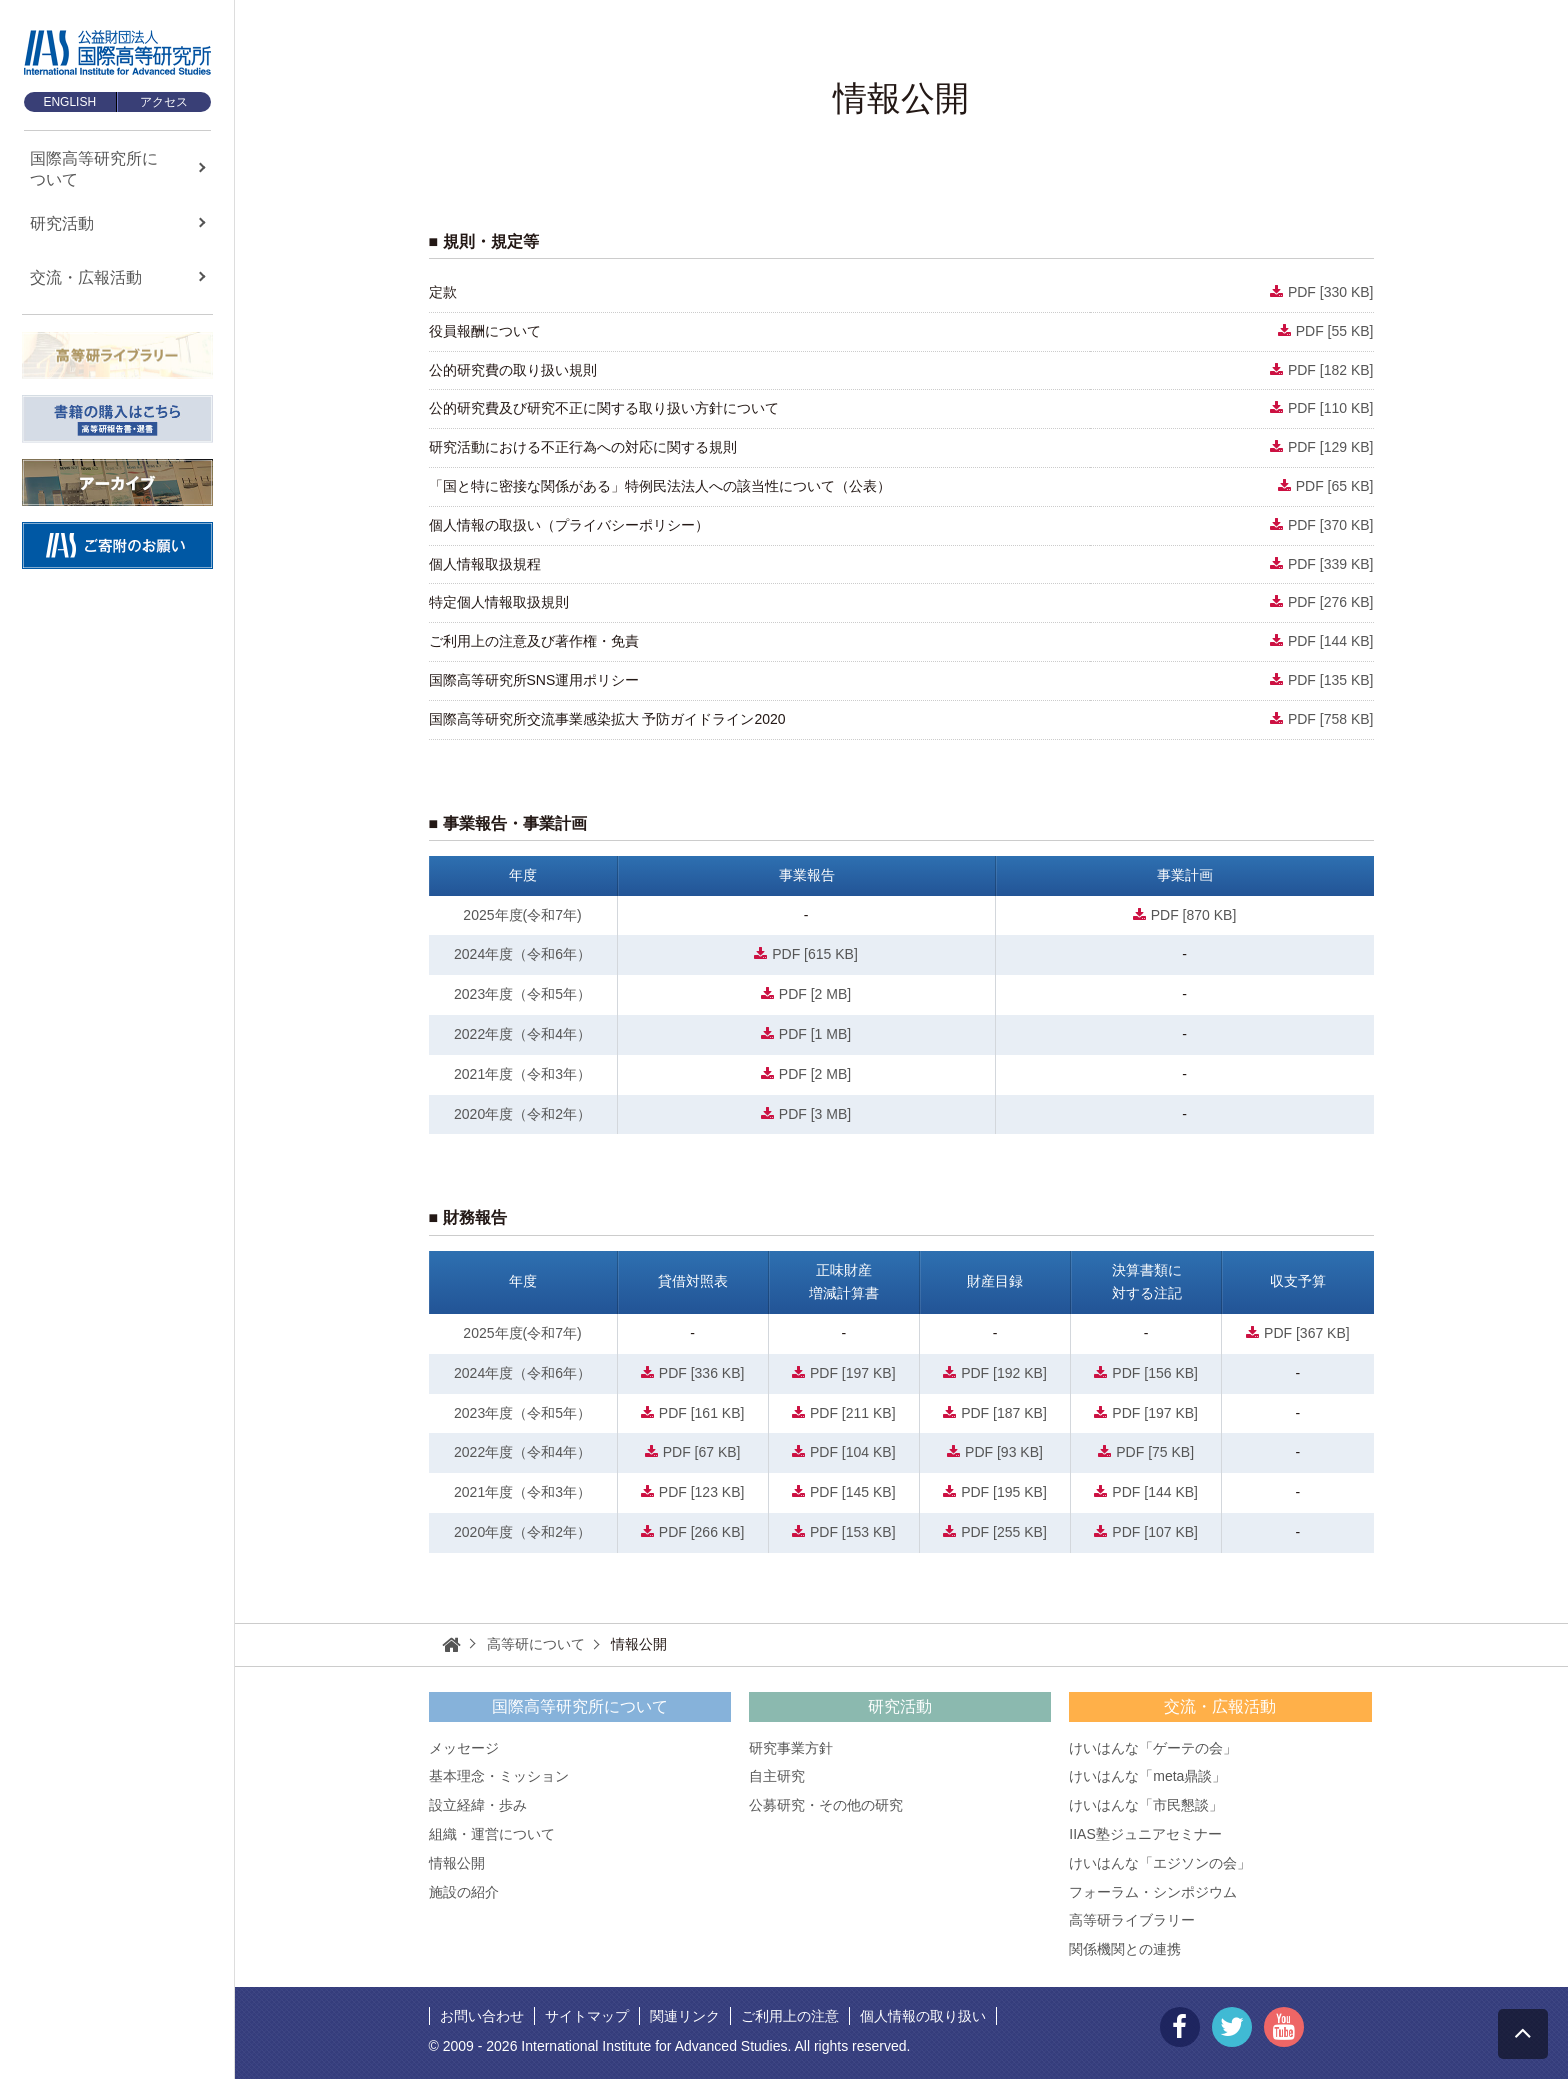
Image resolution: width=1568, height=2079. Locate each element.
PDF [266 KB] (702, 1532)
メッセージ (464, 1748)
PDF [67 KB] (702, 1452)
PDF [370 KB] (1331, 525)
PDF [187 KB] (1004, 1413)
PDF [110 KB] (1331, 408)
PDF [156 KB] (1155, 1373)
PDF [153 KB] (853, 1532)
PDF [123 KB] (702, 1492)
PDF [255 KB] (1004, 1532)
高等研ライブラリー (1132, 1920)
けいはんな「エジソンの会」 (1160, 1863)
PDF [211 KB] (853, 1413)
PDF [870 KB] (1194, 915)
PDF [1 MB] (815, 1034)
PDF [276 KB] (1331, 602)
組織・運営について (492, 1834)
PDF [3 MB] (815, 1114)
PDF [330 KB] (1331, 292)
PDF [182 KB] (1331, 370)
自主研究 (777, 1776)
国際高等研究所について (580, 1706)
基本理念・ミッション (499, 1776)
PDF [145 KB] (853, 1492)
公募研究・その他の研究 (826, 1805)
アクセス (164, 102)
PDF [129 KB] (1331, 447)
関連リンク (685, 2016)
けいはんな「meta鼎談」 (1147, 1776)
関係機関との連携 (1125, 1949)
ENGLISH (69, 102)
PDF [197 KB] (853, 1373)
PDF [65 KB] (1335, 486)
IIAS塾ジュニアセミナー (1145, 1834)
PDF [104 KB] (853, 1452)
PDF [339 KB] (1331, 564)
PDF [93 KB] (1004, 1452)
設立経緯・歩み (478, 1805)
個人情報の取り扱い (923, 2016)
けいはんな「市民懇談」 (1146, 1805)
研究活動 (900, 1706)
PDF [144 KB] (1331, 641)
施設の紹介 (464, 1892)
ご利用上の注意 (790, 2016)
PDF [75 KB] (1155, 1452)
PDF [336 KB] (702, 1373)
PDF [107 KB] (1155, 1532)
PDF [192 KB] (1004, 1373)
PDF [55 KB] (1335, 331)
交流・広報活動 (1220, 1706)
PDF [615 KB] (815, 954)
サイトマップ (587, 2016)
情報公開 (457, 1863)
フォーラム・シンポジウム (1153, 1892)
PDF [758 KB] (1331, 719)
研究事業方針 (791, 1748)
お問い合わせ (482, 2016)
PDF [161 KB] (702, 1413)
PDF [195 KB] (1004, 1492)
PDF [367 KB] (1307, 1333)
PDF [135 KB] (1331, 680)
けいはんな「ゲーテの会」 (1153, 1748)
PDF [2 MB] (815, 994)
